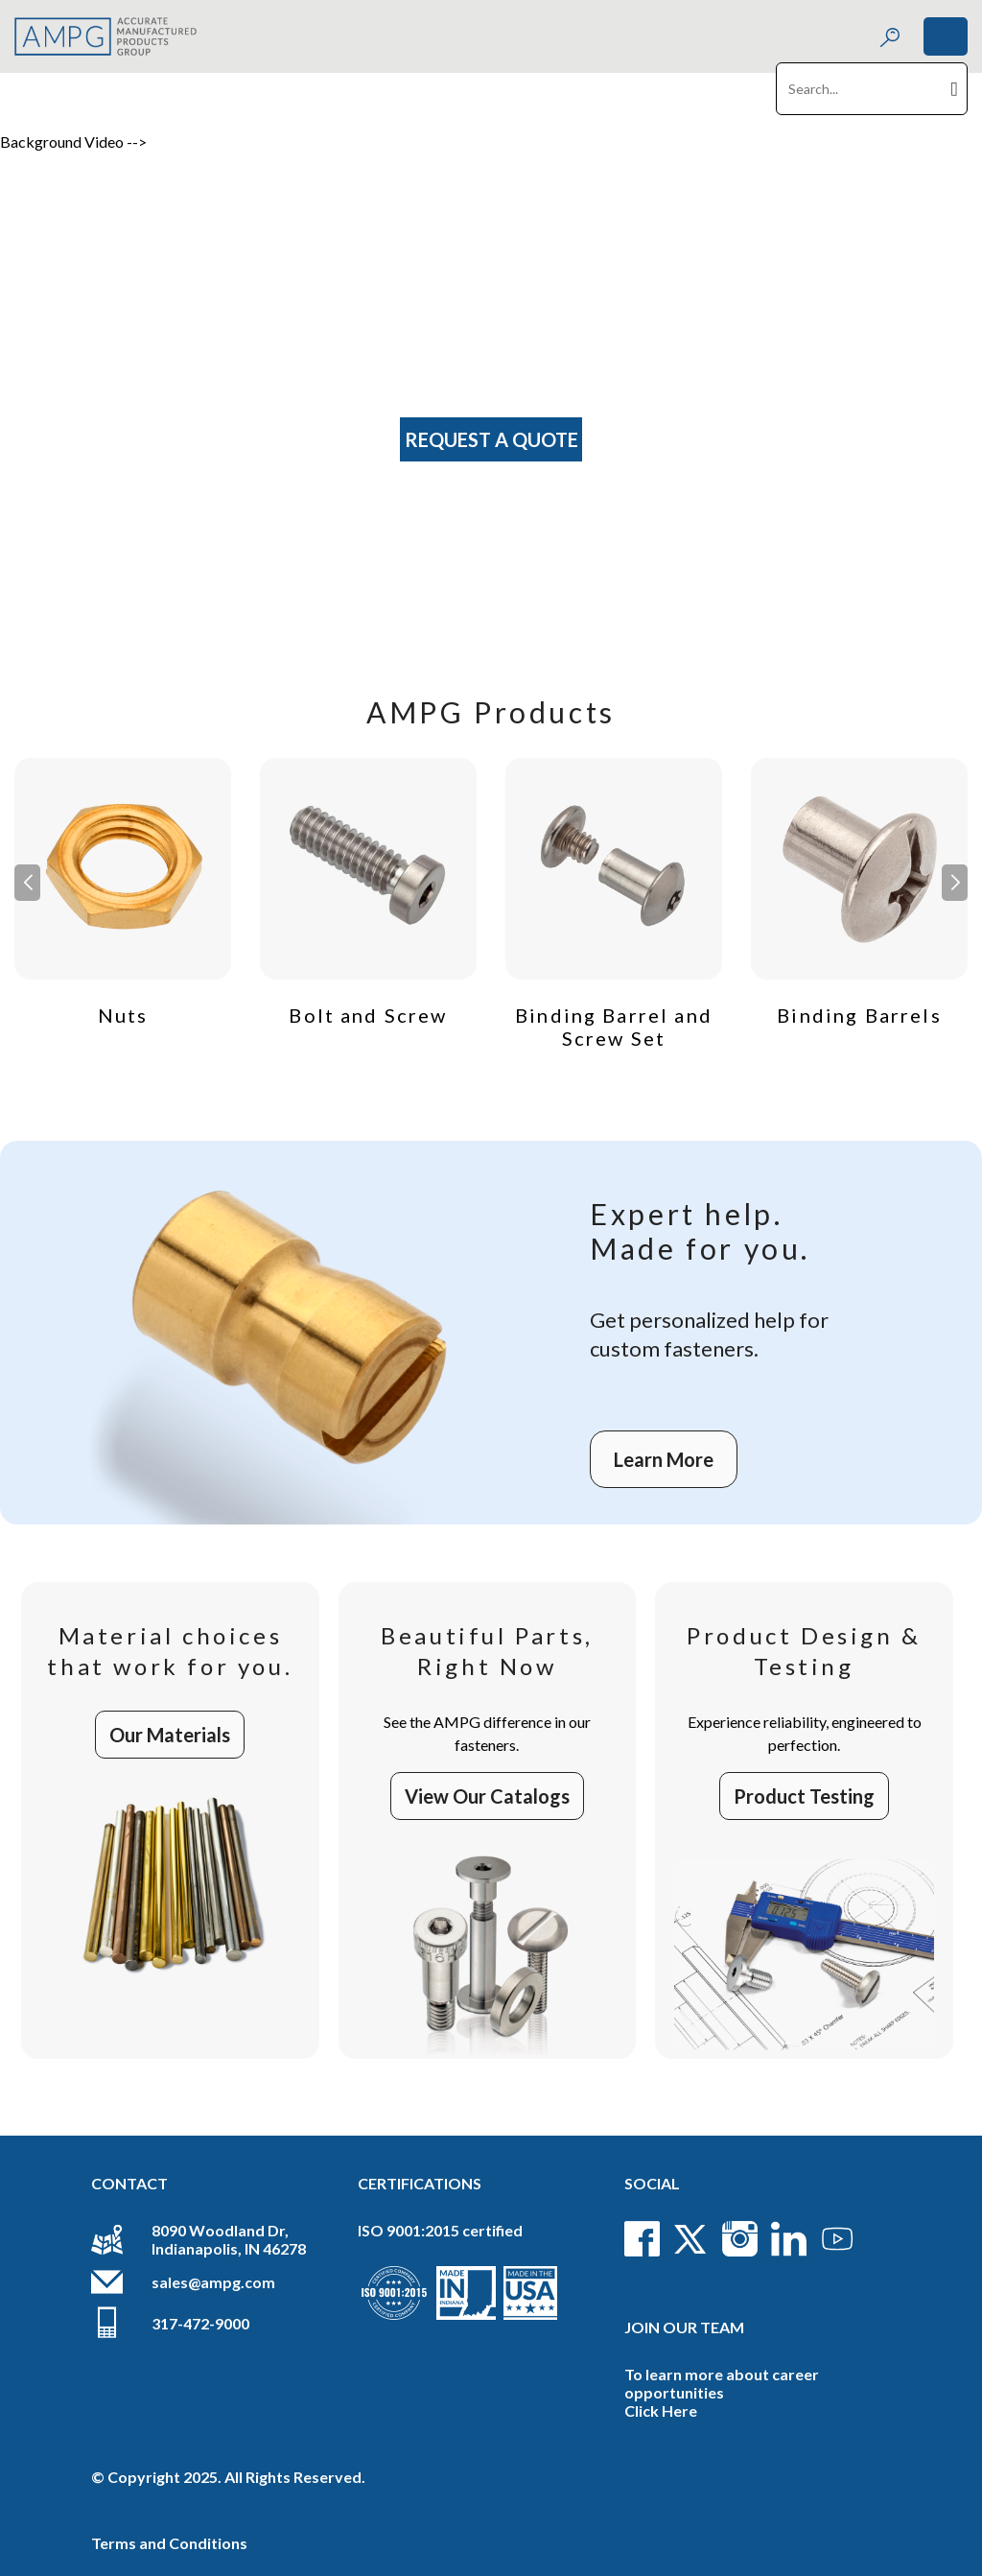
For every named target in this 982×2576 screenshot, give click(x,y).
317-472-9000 (200, 2323)
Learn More (663, 1459)
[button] (955, 882)
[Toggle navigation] (946, 36)
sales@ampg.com (213, 2282)
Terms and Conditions (169, 2543)
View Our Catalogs (487, 1796)
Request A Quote (491, 439)
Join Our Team (684, 2327)
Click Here (660, 2410)
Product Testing (804, 1796)
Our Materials (169, 1734)
